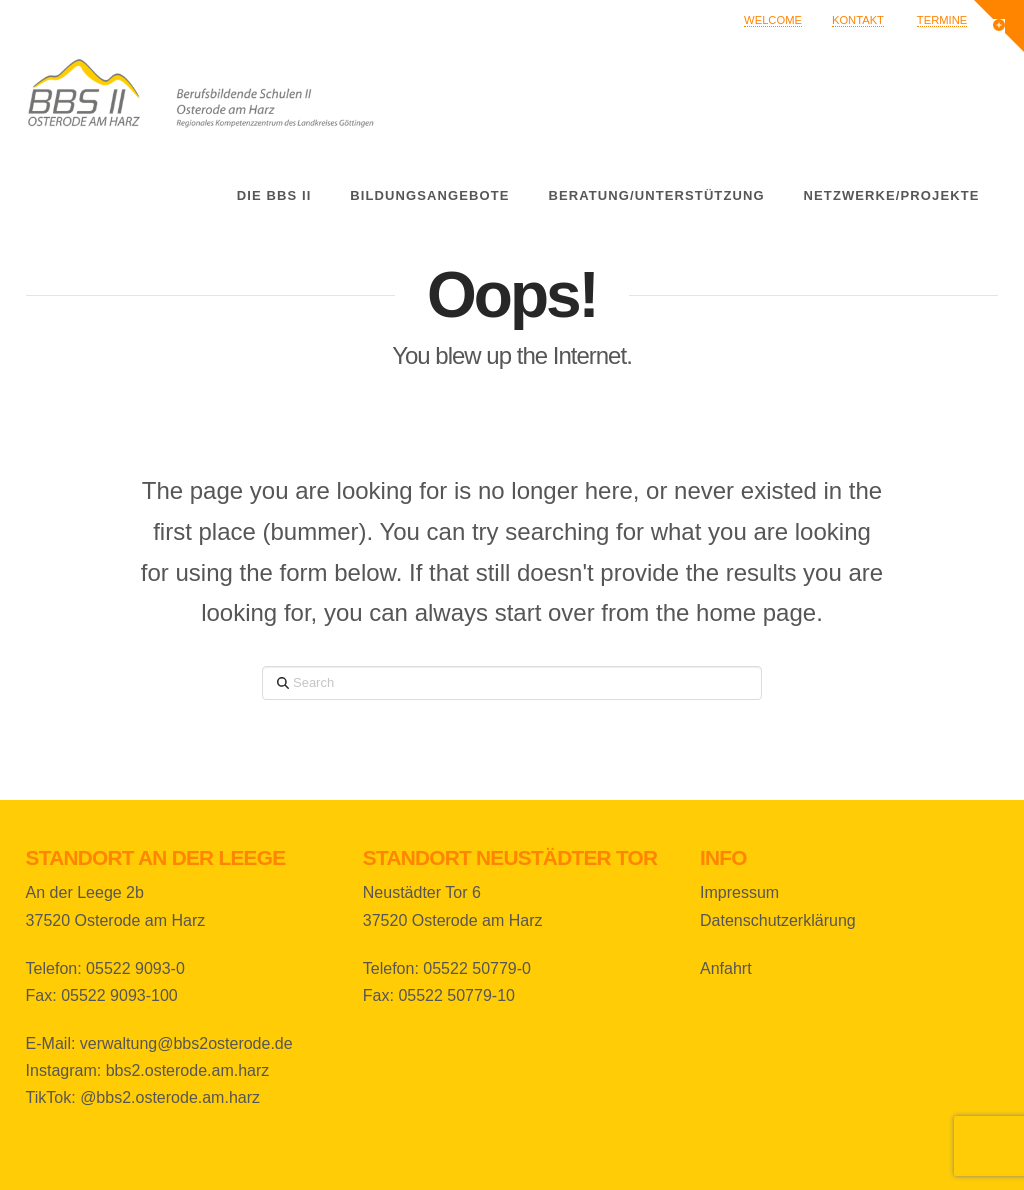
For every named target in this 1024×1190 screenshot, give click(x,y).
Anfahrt (726, 968)
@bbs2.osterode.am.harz (170, 1097)
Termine (942, 20)
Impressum (739, 892)
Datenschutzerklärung (778, 920)
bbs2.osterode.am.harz (188, 1070)
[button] (999, 26)
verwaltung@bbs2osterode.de (186, 1043)
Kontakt (858, 20)
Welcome (773, 20)
